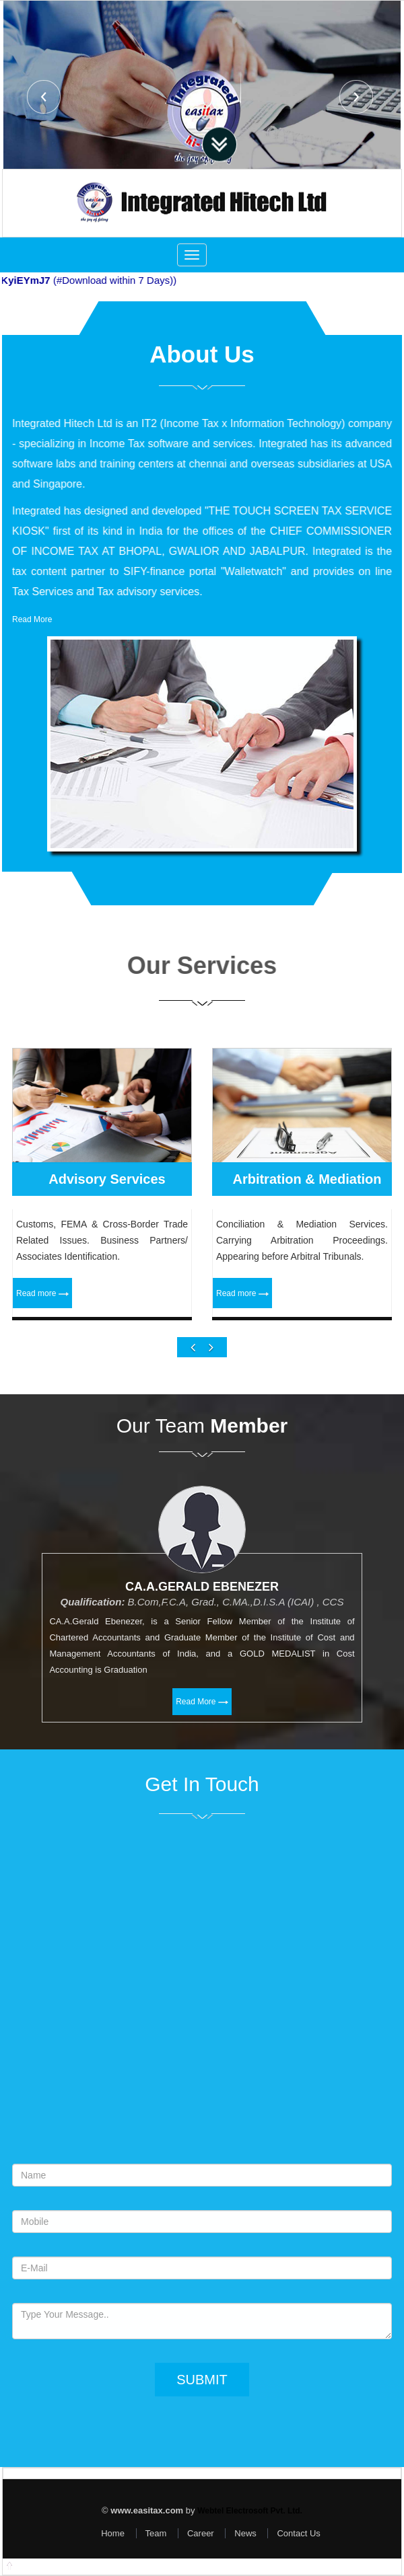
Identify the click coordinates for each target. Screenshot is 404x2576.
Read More (32, 619)
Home (113, 2533)
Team (156, 2533)
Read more (42, 1340)
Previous (44, 97)
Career (200, 2533)
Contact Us (298, 2533)
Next (356, 97)
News (245, 2533)
